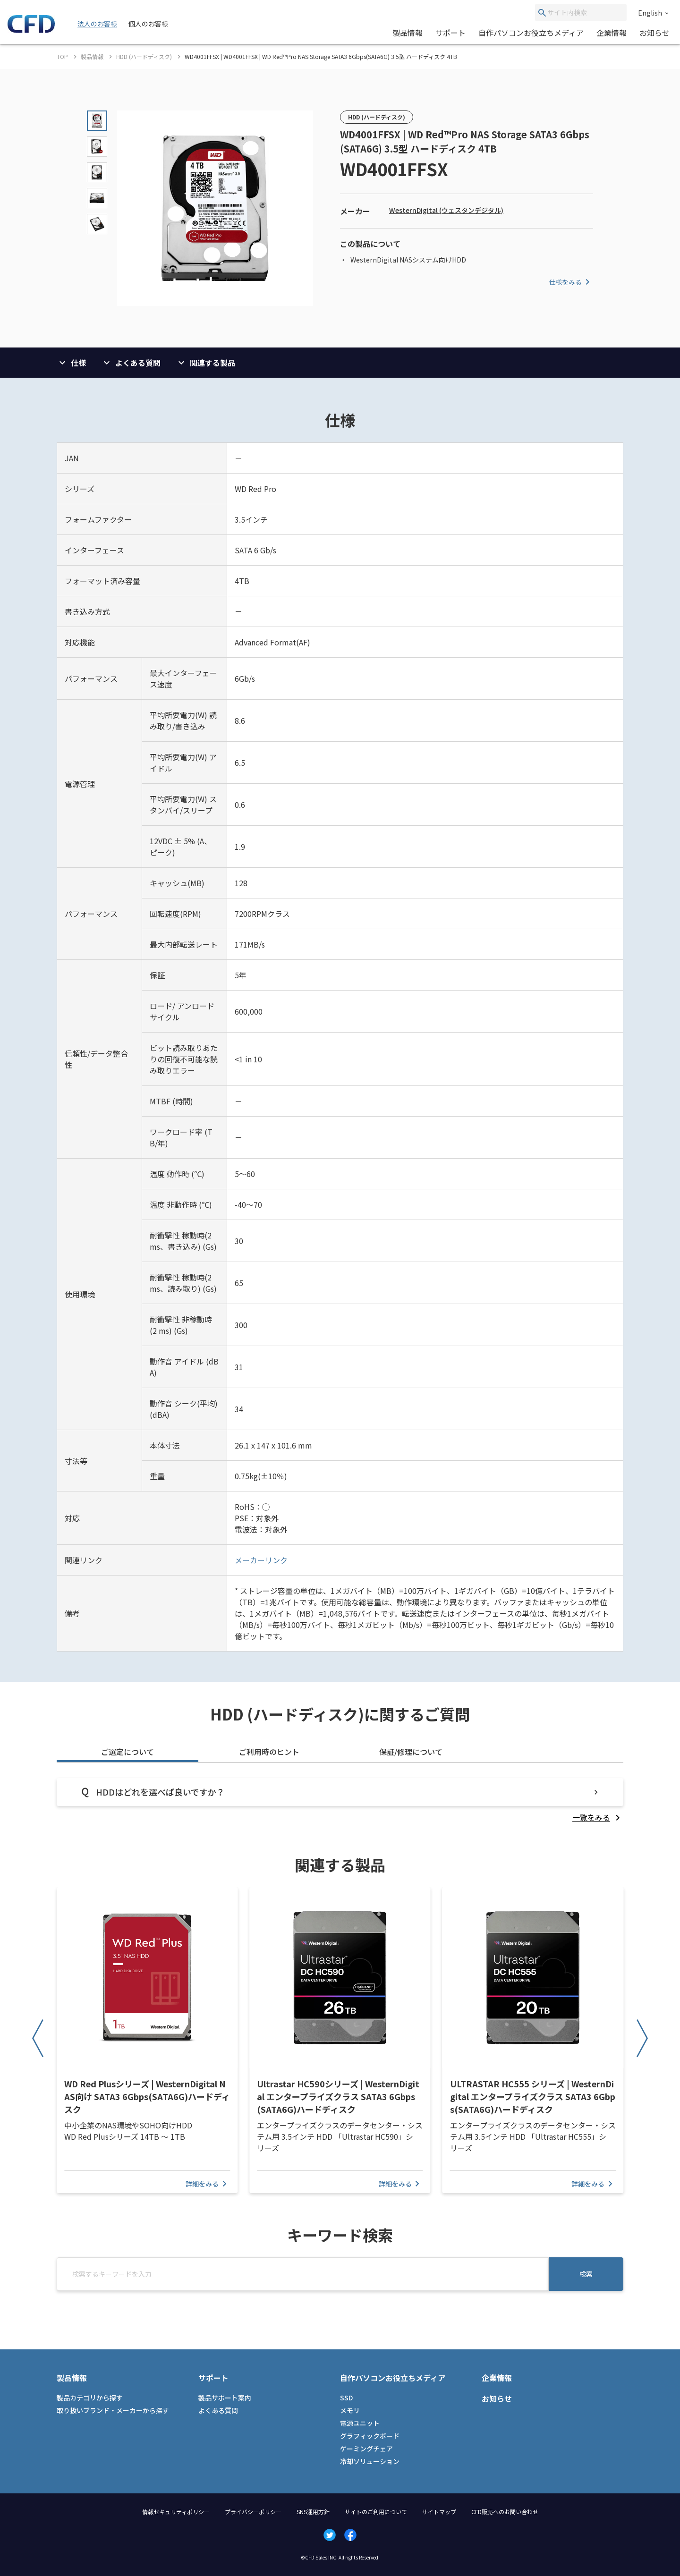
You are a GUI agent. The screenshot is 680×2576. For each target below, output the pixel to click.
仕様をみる (571, 282)
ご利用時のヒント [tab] (269, 1751)
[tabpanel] (340, 1800)
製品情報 (407, 32)
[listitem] (597, 1817)
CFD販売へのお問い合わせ (504, 2512)
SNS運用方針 (313, 2512)
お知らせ (654, 32)
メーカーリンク (261, 1560)
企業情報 (611, 32)
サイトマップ (439, 2512)
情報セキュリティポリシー (176, 2512)
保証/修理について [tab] (410, 1751)
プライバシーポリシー (253, 2512)
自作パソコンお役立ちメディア (531, 32)
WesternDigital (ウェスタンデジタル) (446, 210)
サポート (450, 32)
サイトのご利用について (376, 2512)
